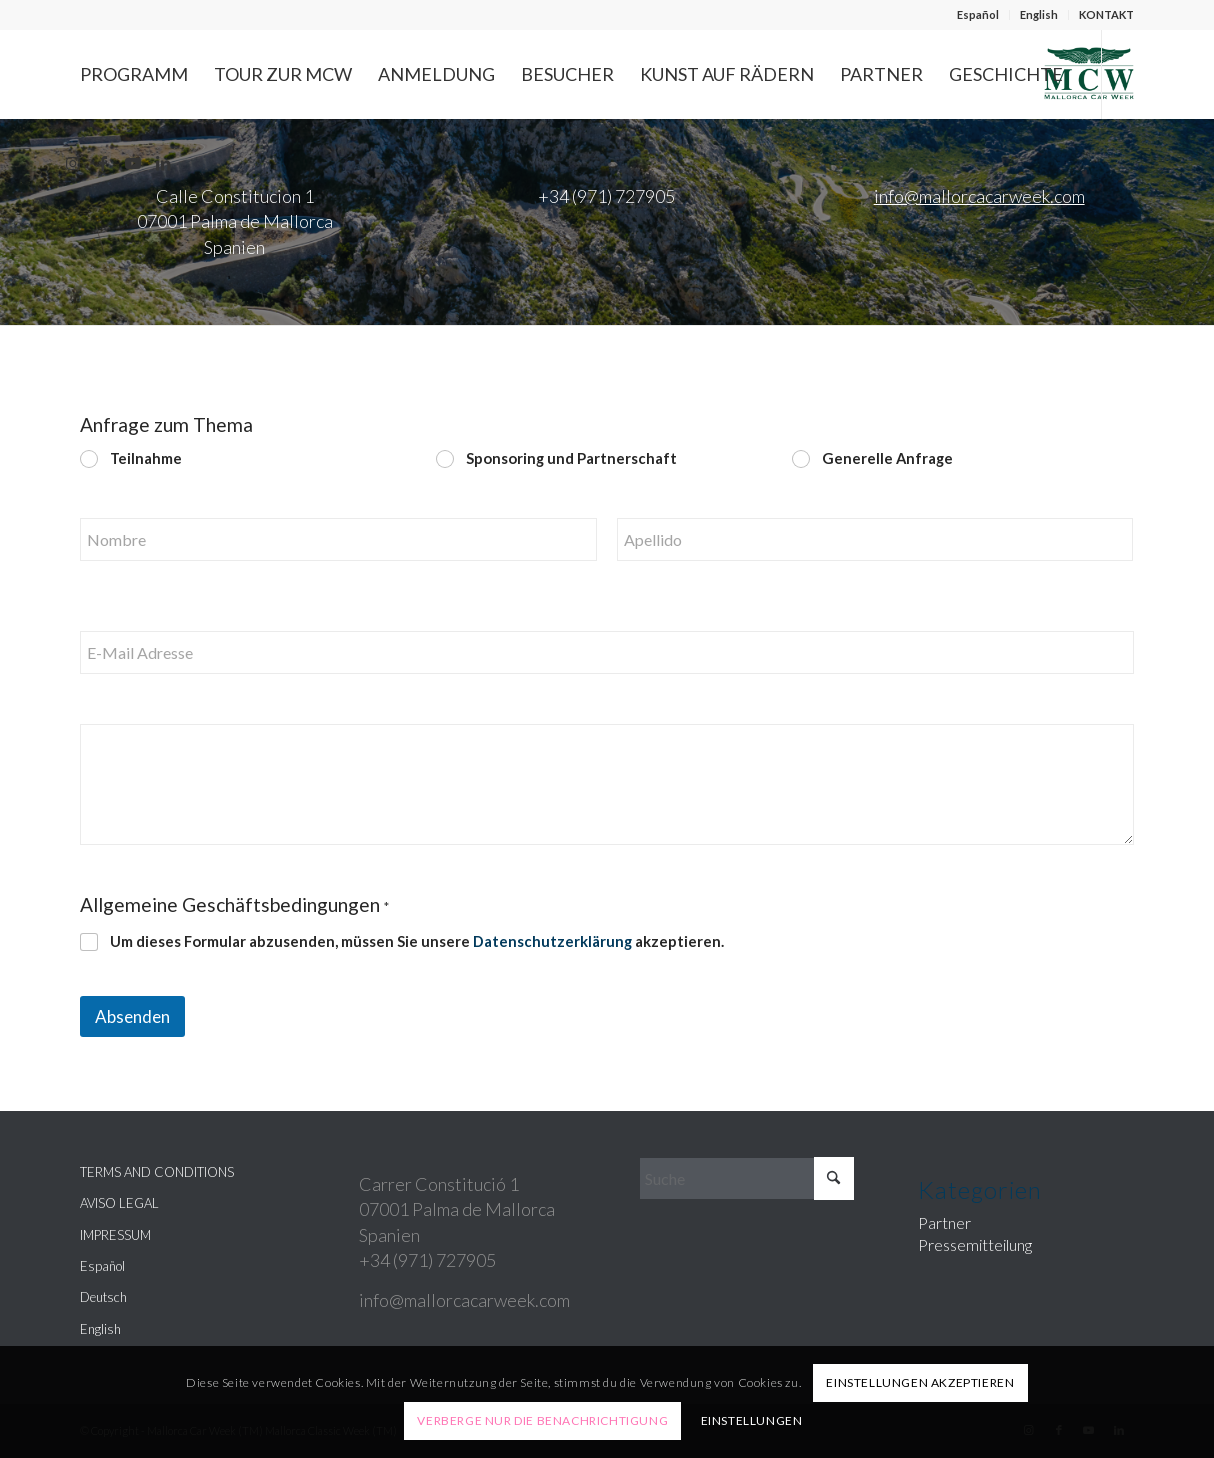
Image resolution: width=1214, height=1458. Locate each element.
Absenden (132, 1016)
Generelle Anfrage (888, 458)
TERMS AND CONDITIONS (157, 1172)
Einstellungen (752, 1420)
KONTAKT (1106, 14)
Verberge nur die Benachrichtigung (542, 1420)
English (1039, 14)
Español (978, 14)
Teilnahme (146, 458)
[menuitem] (978, 15)
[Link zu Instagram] (73, 163)
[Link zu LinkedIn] (163, 163)
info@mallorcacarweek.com (979, 196)
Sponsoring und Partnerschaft (571, 458)
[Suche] (747, 1178)
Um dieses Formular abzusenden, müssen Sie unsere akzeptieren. (417, 941)
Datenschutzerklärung (552, 941)
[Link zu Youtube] (133, 163)
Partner (944, 1222)
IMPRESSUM (115, 1235)
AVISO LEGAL (119, 1203)
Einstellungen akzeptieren (920, 1382)
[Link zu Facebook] (103, 163)
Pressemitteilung (975, 1244)
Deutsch (103, 1297)
